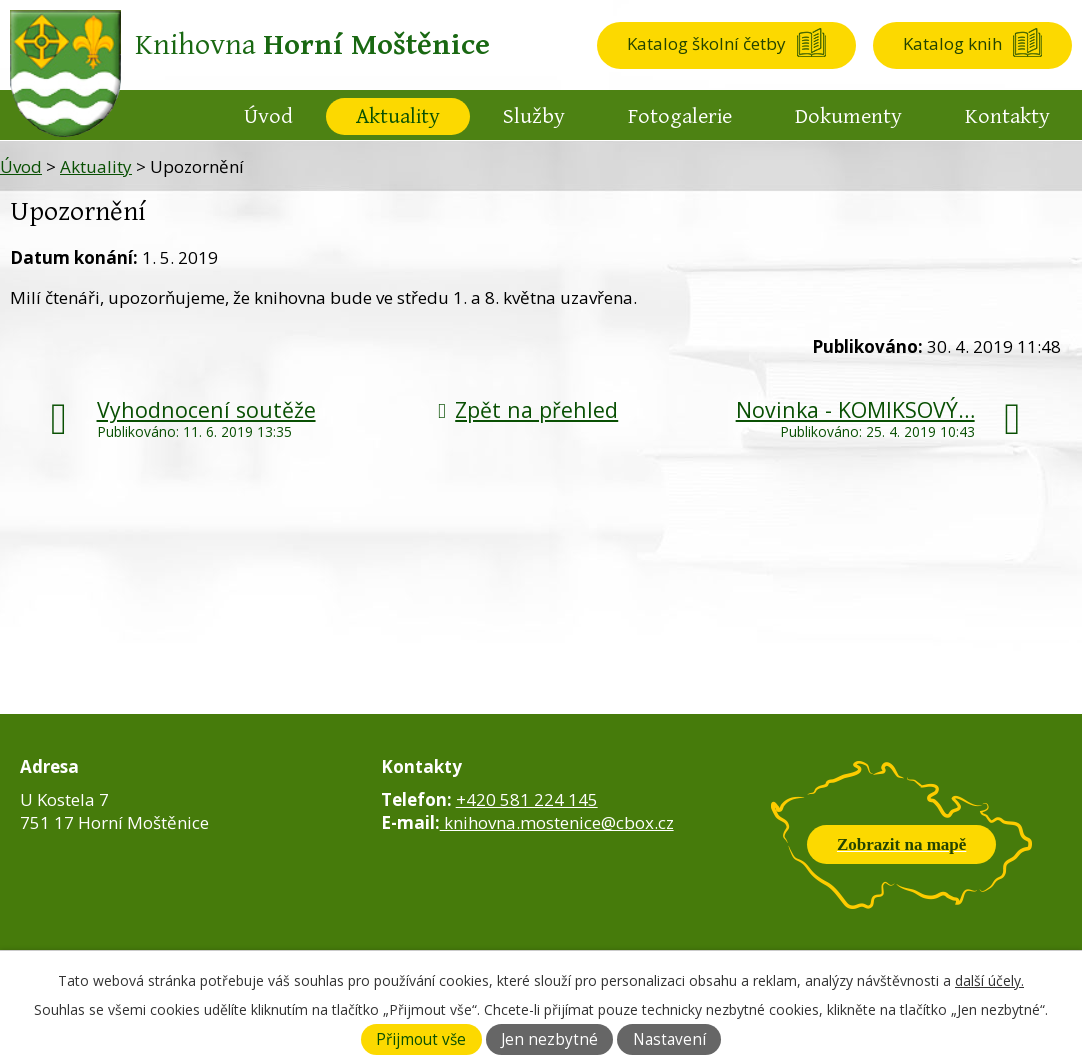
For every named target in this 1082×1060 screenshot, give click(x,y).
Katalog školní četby (706, 43)
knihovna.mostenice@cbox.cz (557, 822)
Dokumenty (848, 116)
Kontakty (1007, 116)
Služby (534, 116)
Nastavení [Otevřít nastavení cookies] (669, 1039)
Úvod (268, 116)
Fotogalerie (680, 116)
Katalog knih (952, 43)
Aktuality (398, 116)
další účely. (989, 980)
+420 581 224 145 (527, 799)
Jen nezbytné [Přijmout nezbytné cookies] (549, 1039)
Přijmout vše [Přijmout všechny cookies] (421, 1039)
